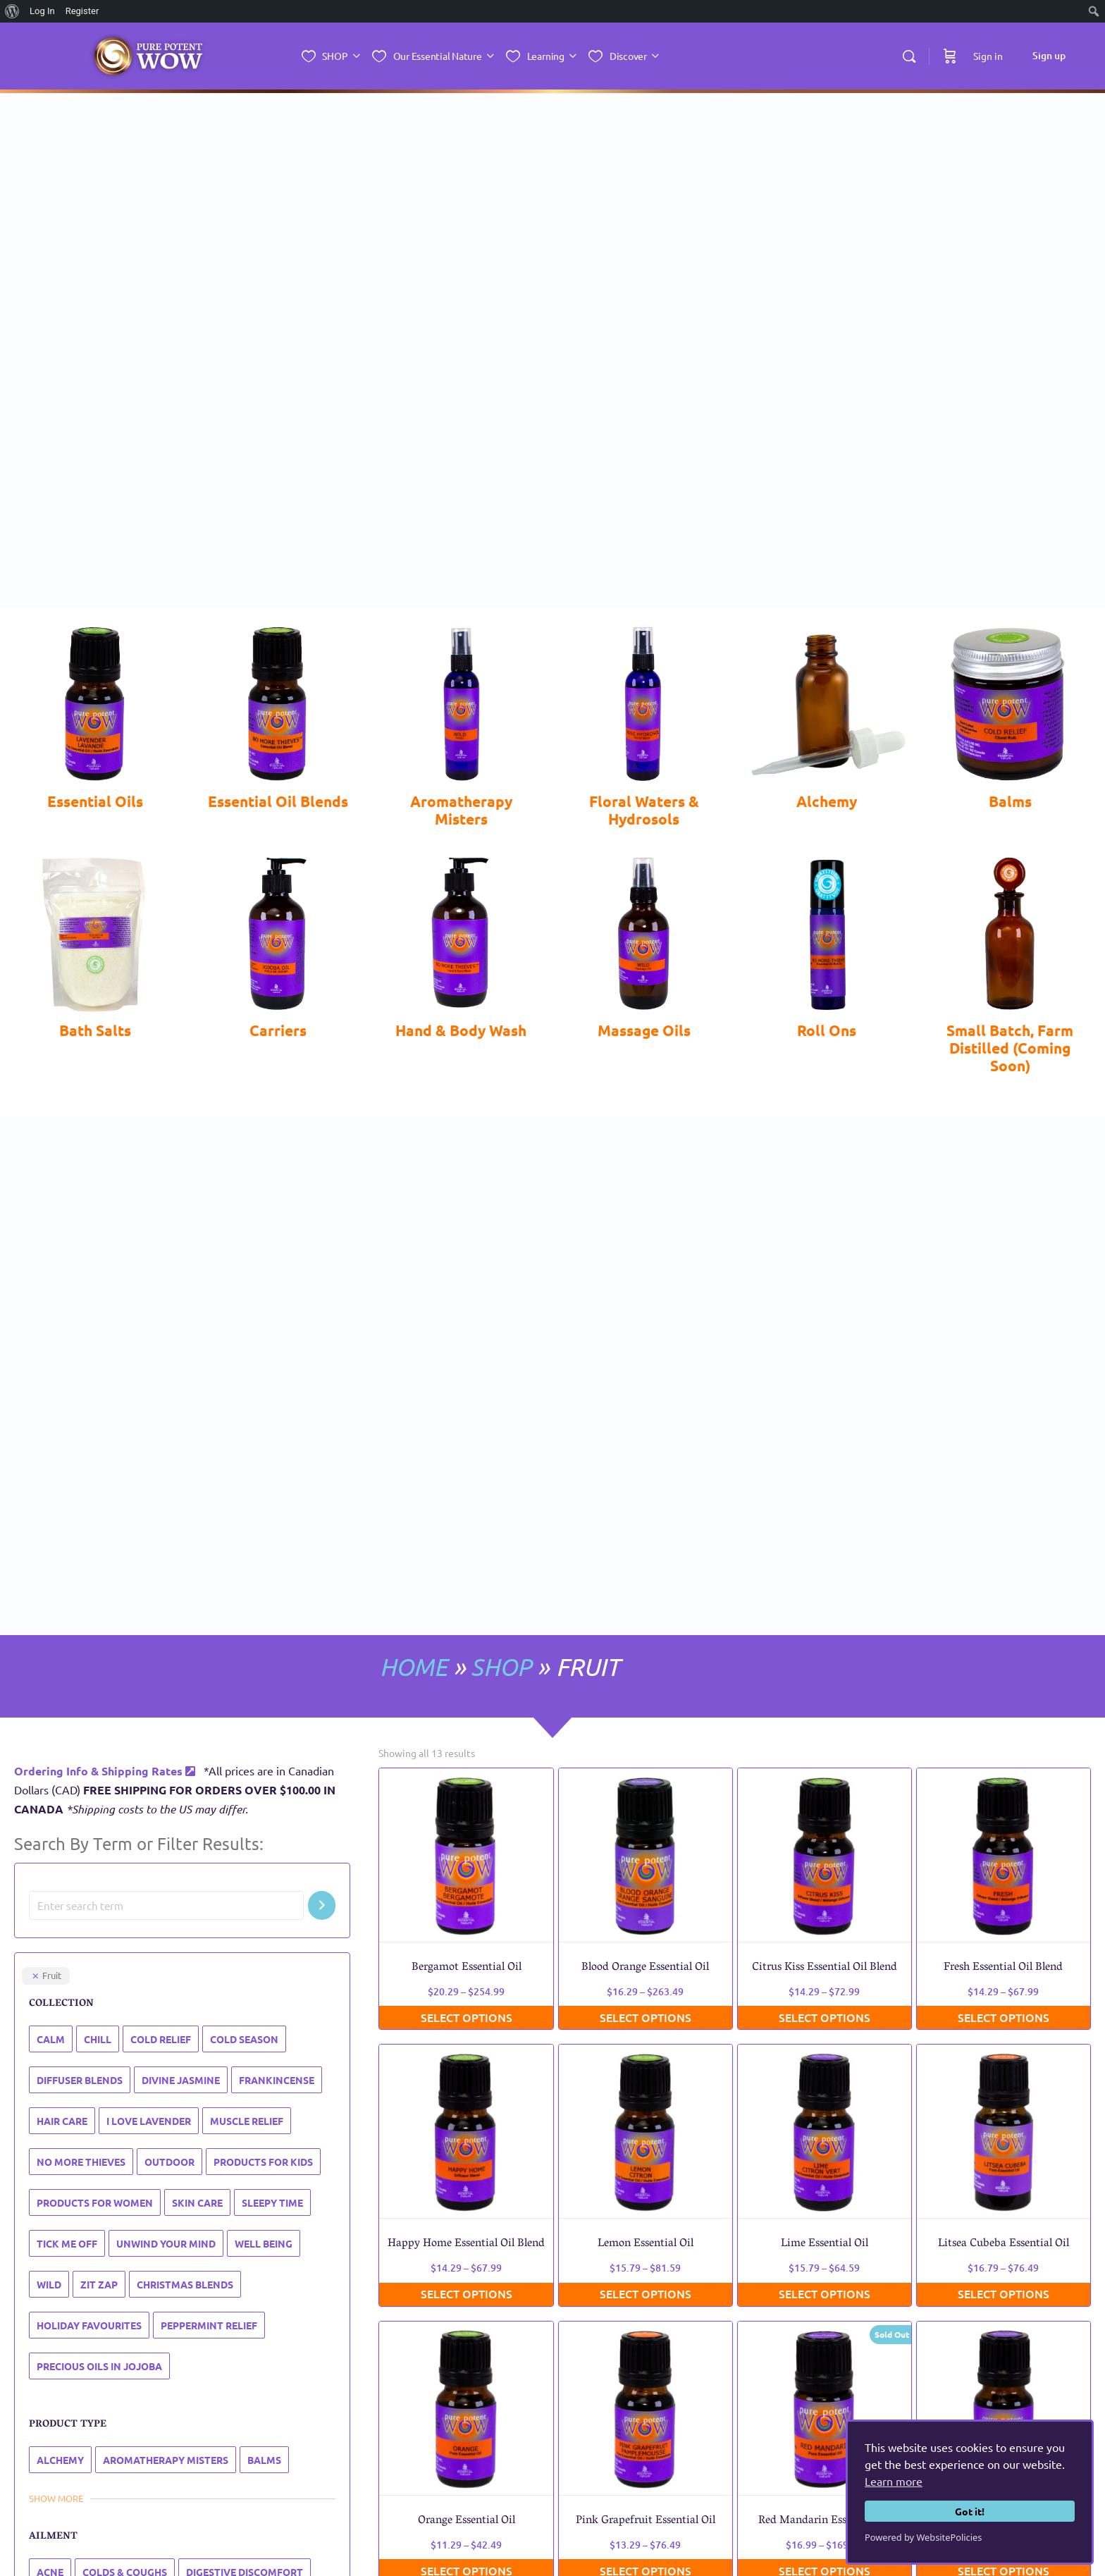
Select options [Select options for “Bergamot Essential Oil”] (466, 1747)
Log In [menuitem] (42, 11)
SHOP (500, 1397)
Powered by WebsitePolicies (923, 2537)
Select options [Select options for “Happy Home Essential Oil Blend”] (466, 2023)
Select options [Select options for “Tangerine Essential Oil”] (1003, 2300)
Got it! (969, 2511)
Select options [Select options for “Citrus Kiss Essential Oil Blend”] (824, 1747)
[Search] (909, 56)
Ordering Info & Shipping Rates (104, 1500)
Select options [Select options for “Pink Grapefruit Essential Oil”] (645, 2300)
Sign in (988, 55)
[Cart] (950, 56)
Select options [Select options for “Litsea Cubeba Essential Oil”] (1003, 2023)
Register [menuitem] (82, 11)
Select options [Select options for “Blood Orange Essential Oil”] (645, 1747)
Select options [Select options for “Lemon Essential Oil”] (645, 2023)
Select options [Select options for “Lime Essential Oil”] (824, 2023)
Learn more (893, 2481)
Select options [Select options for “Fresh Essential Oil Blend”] (1003, 1747)
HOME (410, 1397)
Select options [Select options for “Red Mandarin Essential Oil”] (824, 2300)
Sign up (1049, 55)
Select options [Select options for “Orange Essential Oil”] (466, 2300)
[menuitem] (12, 11)
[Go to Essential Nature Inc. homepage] (148, 57)
